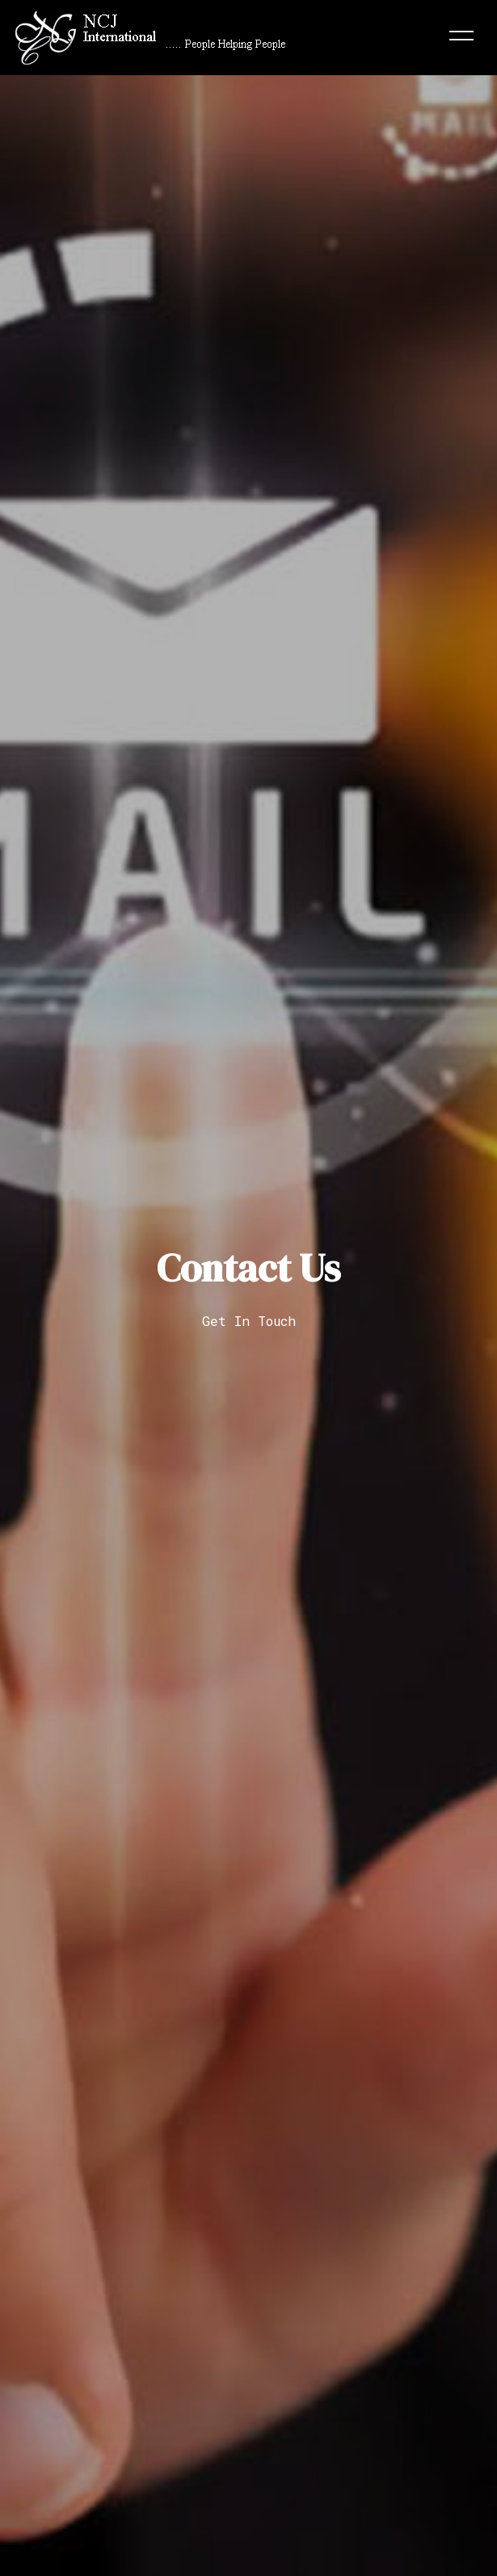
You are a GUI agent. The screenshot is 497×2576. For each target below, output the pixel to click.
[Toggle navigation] (461, 38)
